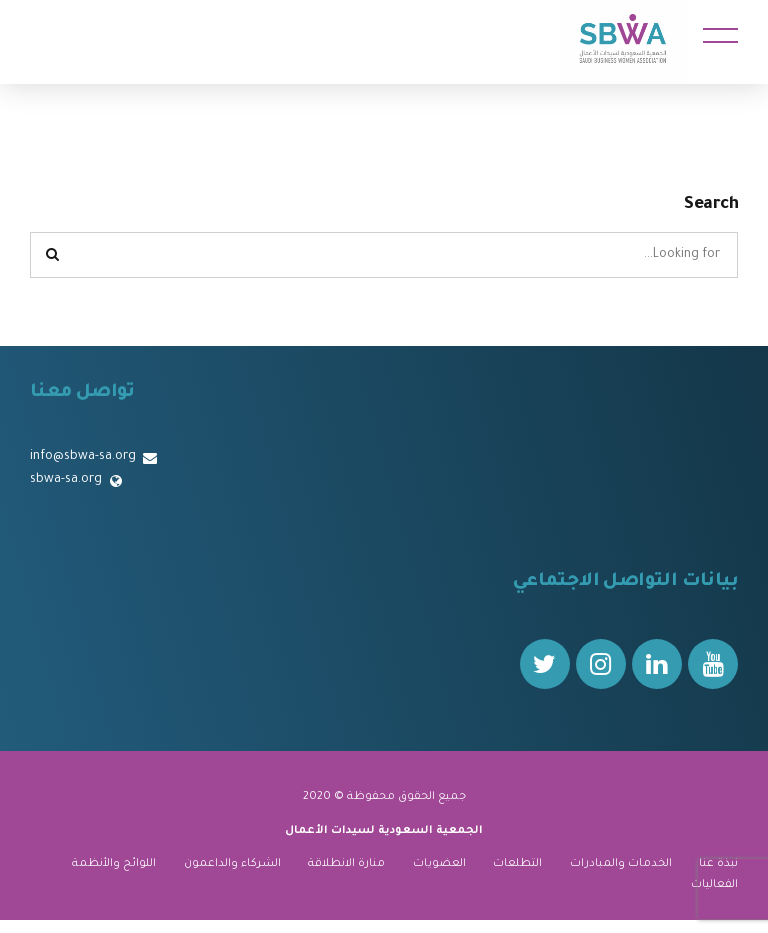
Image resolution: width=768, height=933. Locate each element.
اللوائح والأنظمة (114, 864)
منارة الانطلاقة (346, 864)
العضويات (439, 864)
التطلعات (517, 864)
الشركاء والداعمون (232, 864)
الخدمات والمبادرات (621, 864)
